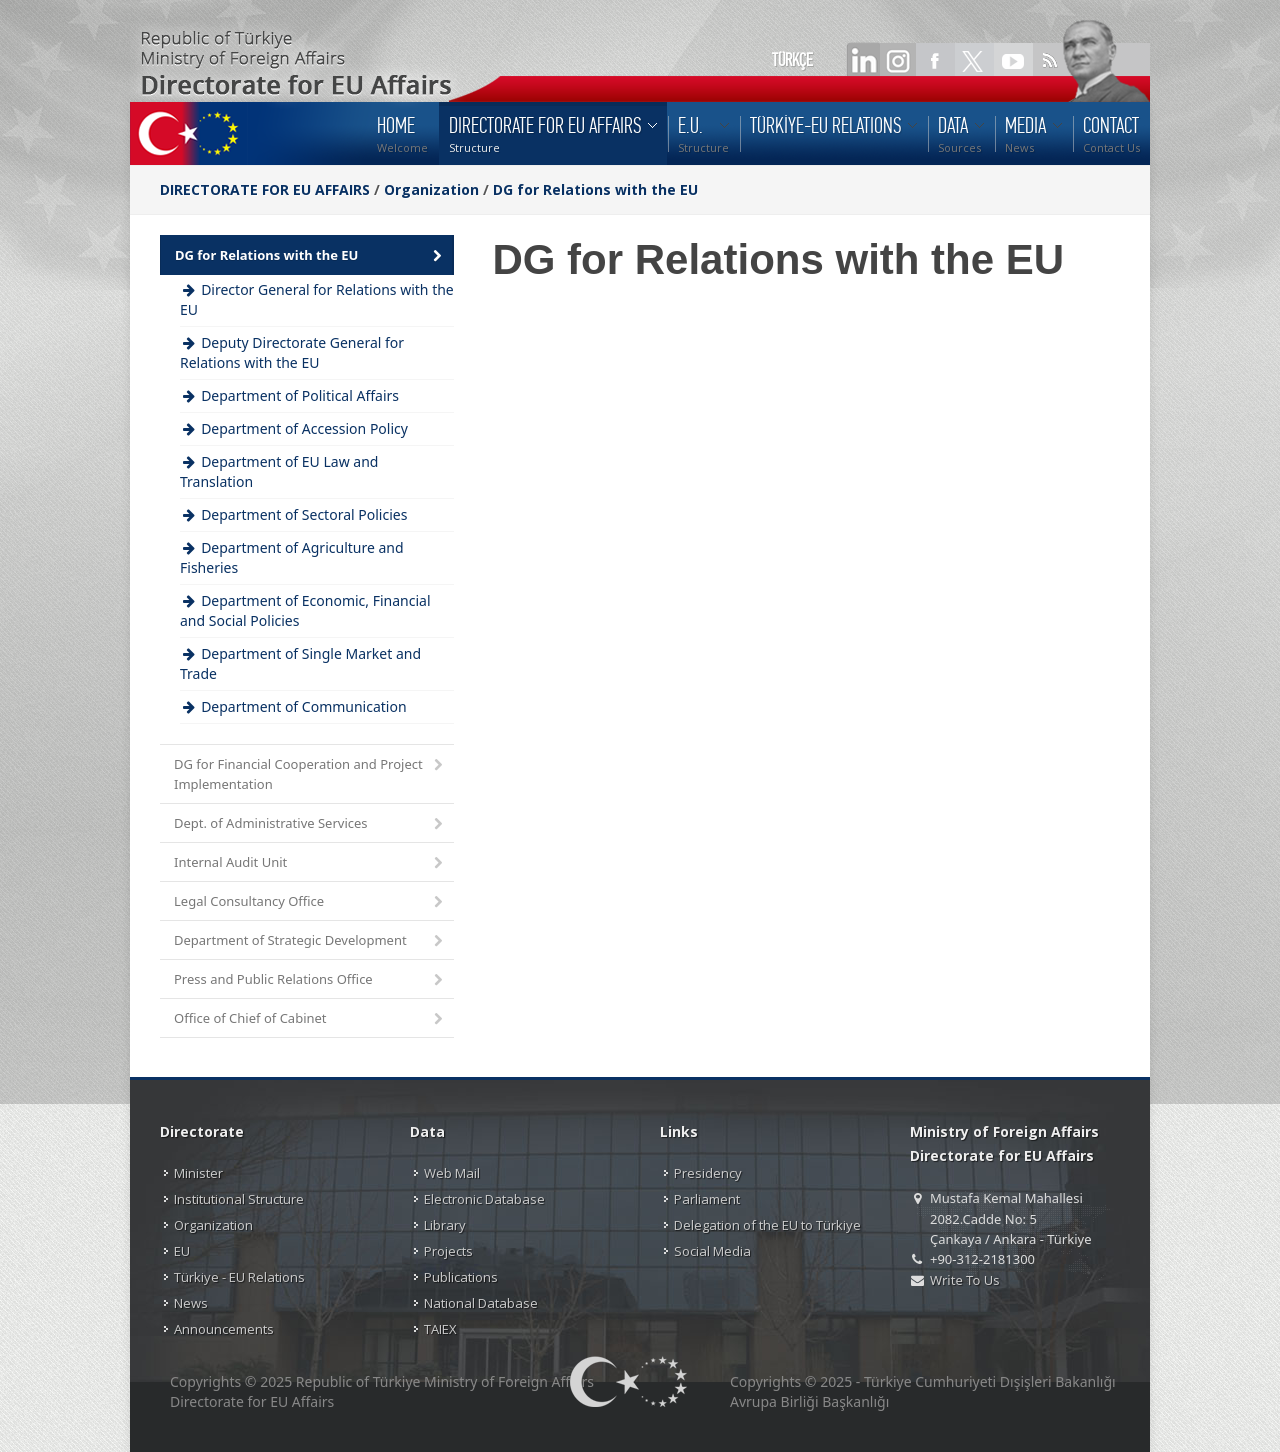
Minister (198, 1173)
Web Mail (452, 1173)
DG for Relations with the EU (595, 189)
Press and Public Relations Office (310, 980)
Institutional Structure (239, 1199)
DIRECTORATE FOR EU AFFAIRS (267, 189)
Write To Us (964, 1280)
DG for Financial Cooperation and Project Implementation (310, 774)
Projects (448, 1251)
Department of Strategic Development (310, 941)
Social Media (712, 1251)
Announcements (224, 1329)
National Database (481, 1303)
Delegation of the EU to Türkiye (767, 1225)
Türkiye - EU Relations (239, 1277)
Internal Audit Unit (310, 863)
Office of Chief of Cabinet (310, 1019)
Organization (431, 189)
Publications (461, 1277)
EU (182, 1251)
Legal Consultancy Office (310, 902)
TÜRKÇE (792, 60)
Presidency (708, 1173)
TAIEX (440, 1329)
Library (445, 1225)
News (191, 1303)
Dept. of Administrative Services (310, 824)
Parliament (707, 1199)
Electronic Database (484, 1199)
